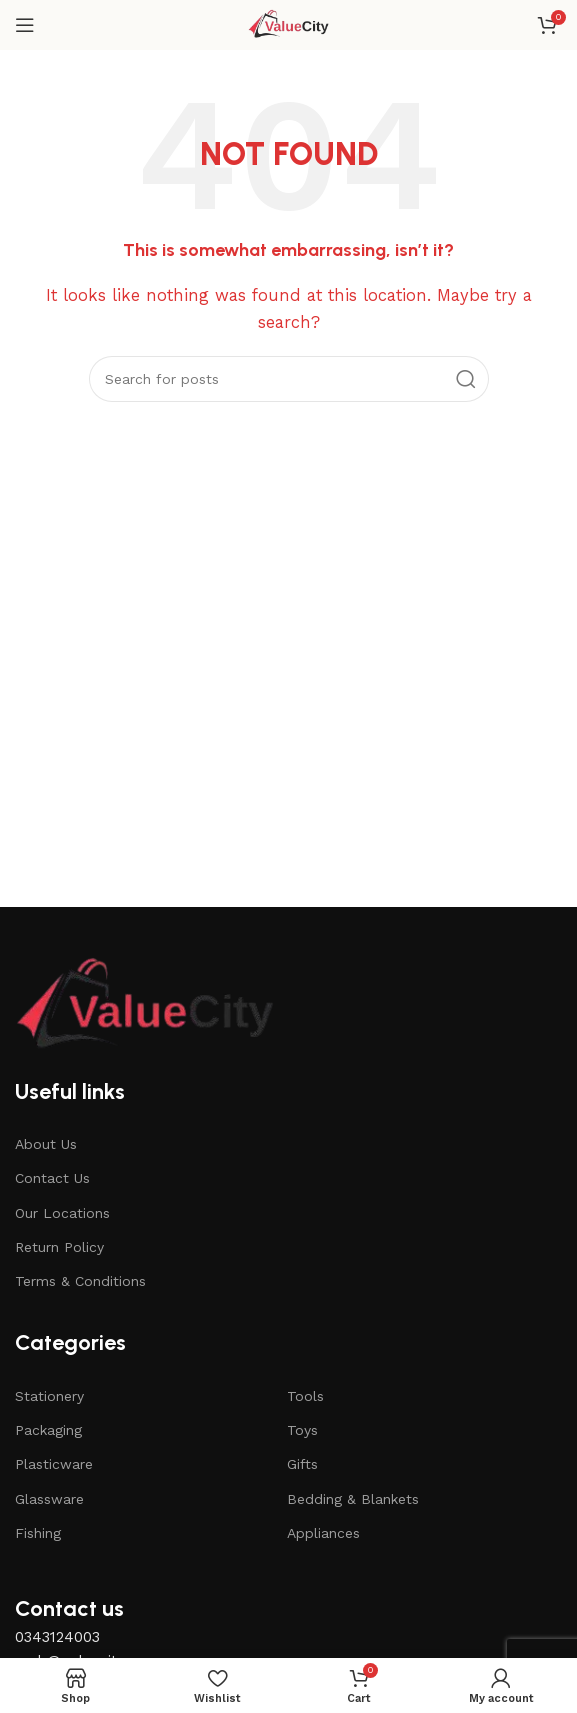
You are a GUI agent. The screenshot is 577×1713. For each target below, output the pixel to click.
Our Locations (62, 1213)
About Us (46, 1144)
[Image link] (145, 1005)
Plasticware (54, 1464)
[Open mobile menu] (25, 25)
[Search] (289, 379)
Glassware (49, 1499)
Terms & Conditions (80, 1281)
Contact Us (52, 1178)
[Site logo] (288, 24)
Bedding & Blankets (353, 1499)
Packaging (48, 1430)
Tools (305, 1396)
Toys (302, 1430)
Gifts (302, 1464)
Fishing (38, 1533)
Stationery (49, 1396)
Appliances (323, 1533)
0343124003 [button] (57, 1637)
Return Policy (59, 1247)
